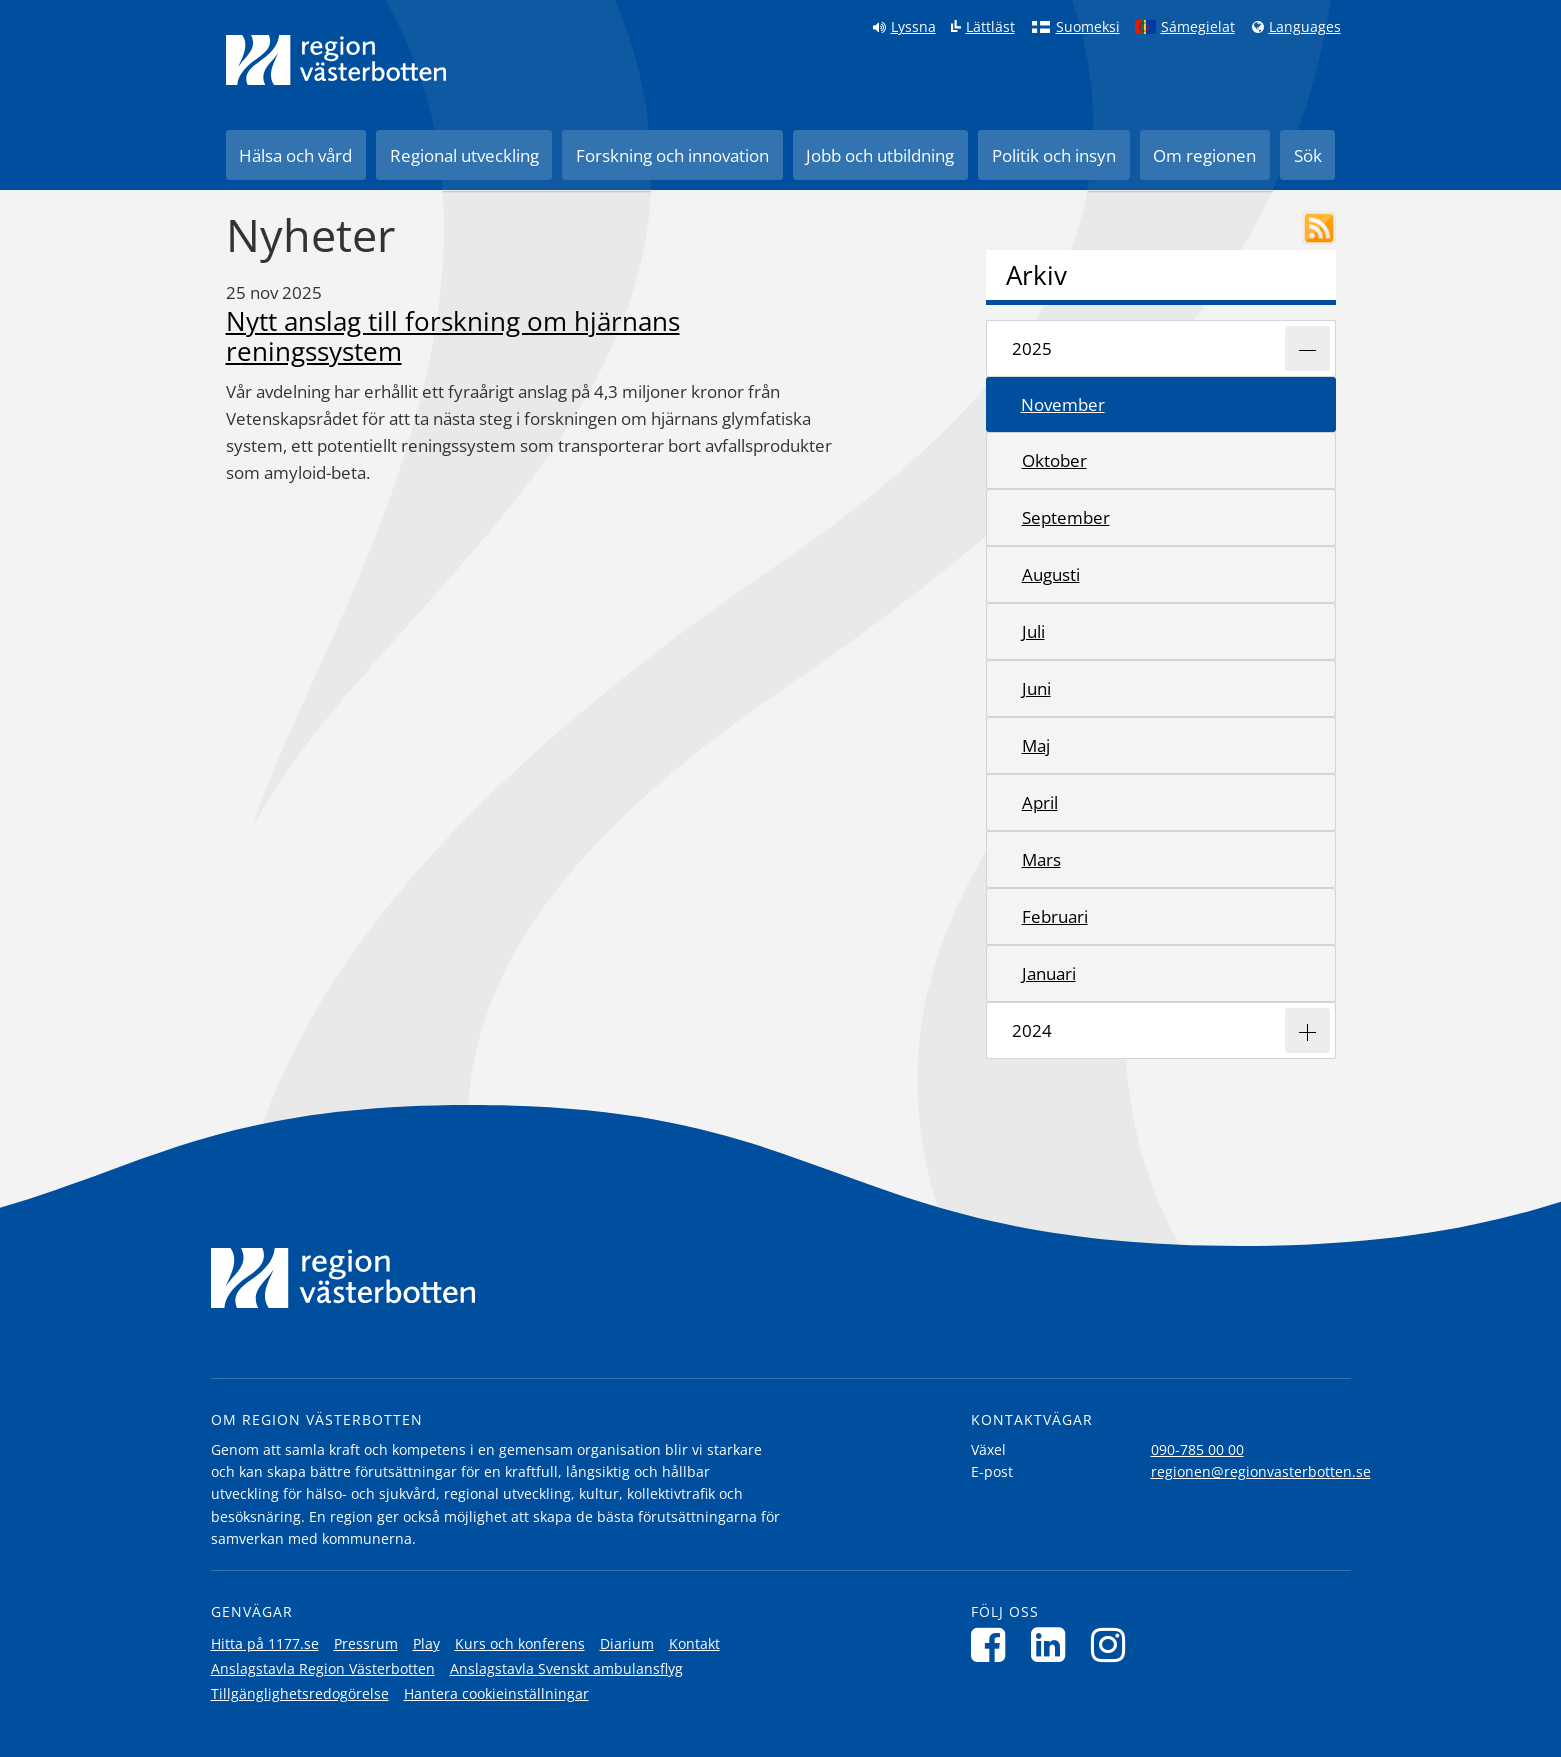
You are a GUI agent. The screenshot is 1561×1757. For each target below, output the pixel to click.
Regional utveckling (464, 155)
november (1063, 404)
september (1066, 517)
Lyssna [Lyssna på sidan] (913, 27)
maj (1036, 745)
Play (426, 1643)
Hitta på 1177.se (265, 1643)
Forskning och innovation (672, 155)
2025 (1032, 348)
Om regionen (1204, 155)
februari (1055, 916)
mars (1041, 859)
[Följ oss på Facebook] (993, 1644)
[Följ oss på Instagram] (1113, 1644)
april (1040, 802)
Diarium (627, 1643)
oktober (1054, 460)
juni (1036, 688)
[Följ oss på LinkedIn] (1053, 1644)
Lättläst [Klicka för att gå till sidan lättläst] (990, 27)
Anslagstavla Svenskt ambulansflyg (566, 1668)
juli (1033, 631)
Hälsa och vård (295, 155)
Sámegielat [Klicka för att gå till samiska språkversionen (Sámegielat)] (1198, 27)
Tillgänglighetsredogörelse (300, 1693)
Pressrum (366, 1643)
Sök (1308, 155)
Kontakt (694, 1643)
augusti (1051, 574)
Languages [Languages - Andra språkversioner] (1305, 27)
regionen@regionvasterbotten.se (1261, 1471)
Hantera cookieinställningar (496, 1693)
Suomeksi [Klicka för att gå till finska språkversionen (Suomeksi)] (1088, 27)
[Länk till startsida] (336, 60)
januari (1049, 973)
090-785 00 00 (1197, 1449)
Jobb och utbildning (880, 155)
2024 (1032, 1030)
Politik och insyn (1054, 155)
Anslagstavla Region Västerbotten (323, 1668)
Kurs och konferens (520, 1643)
